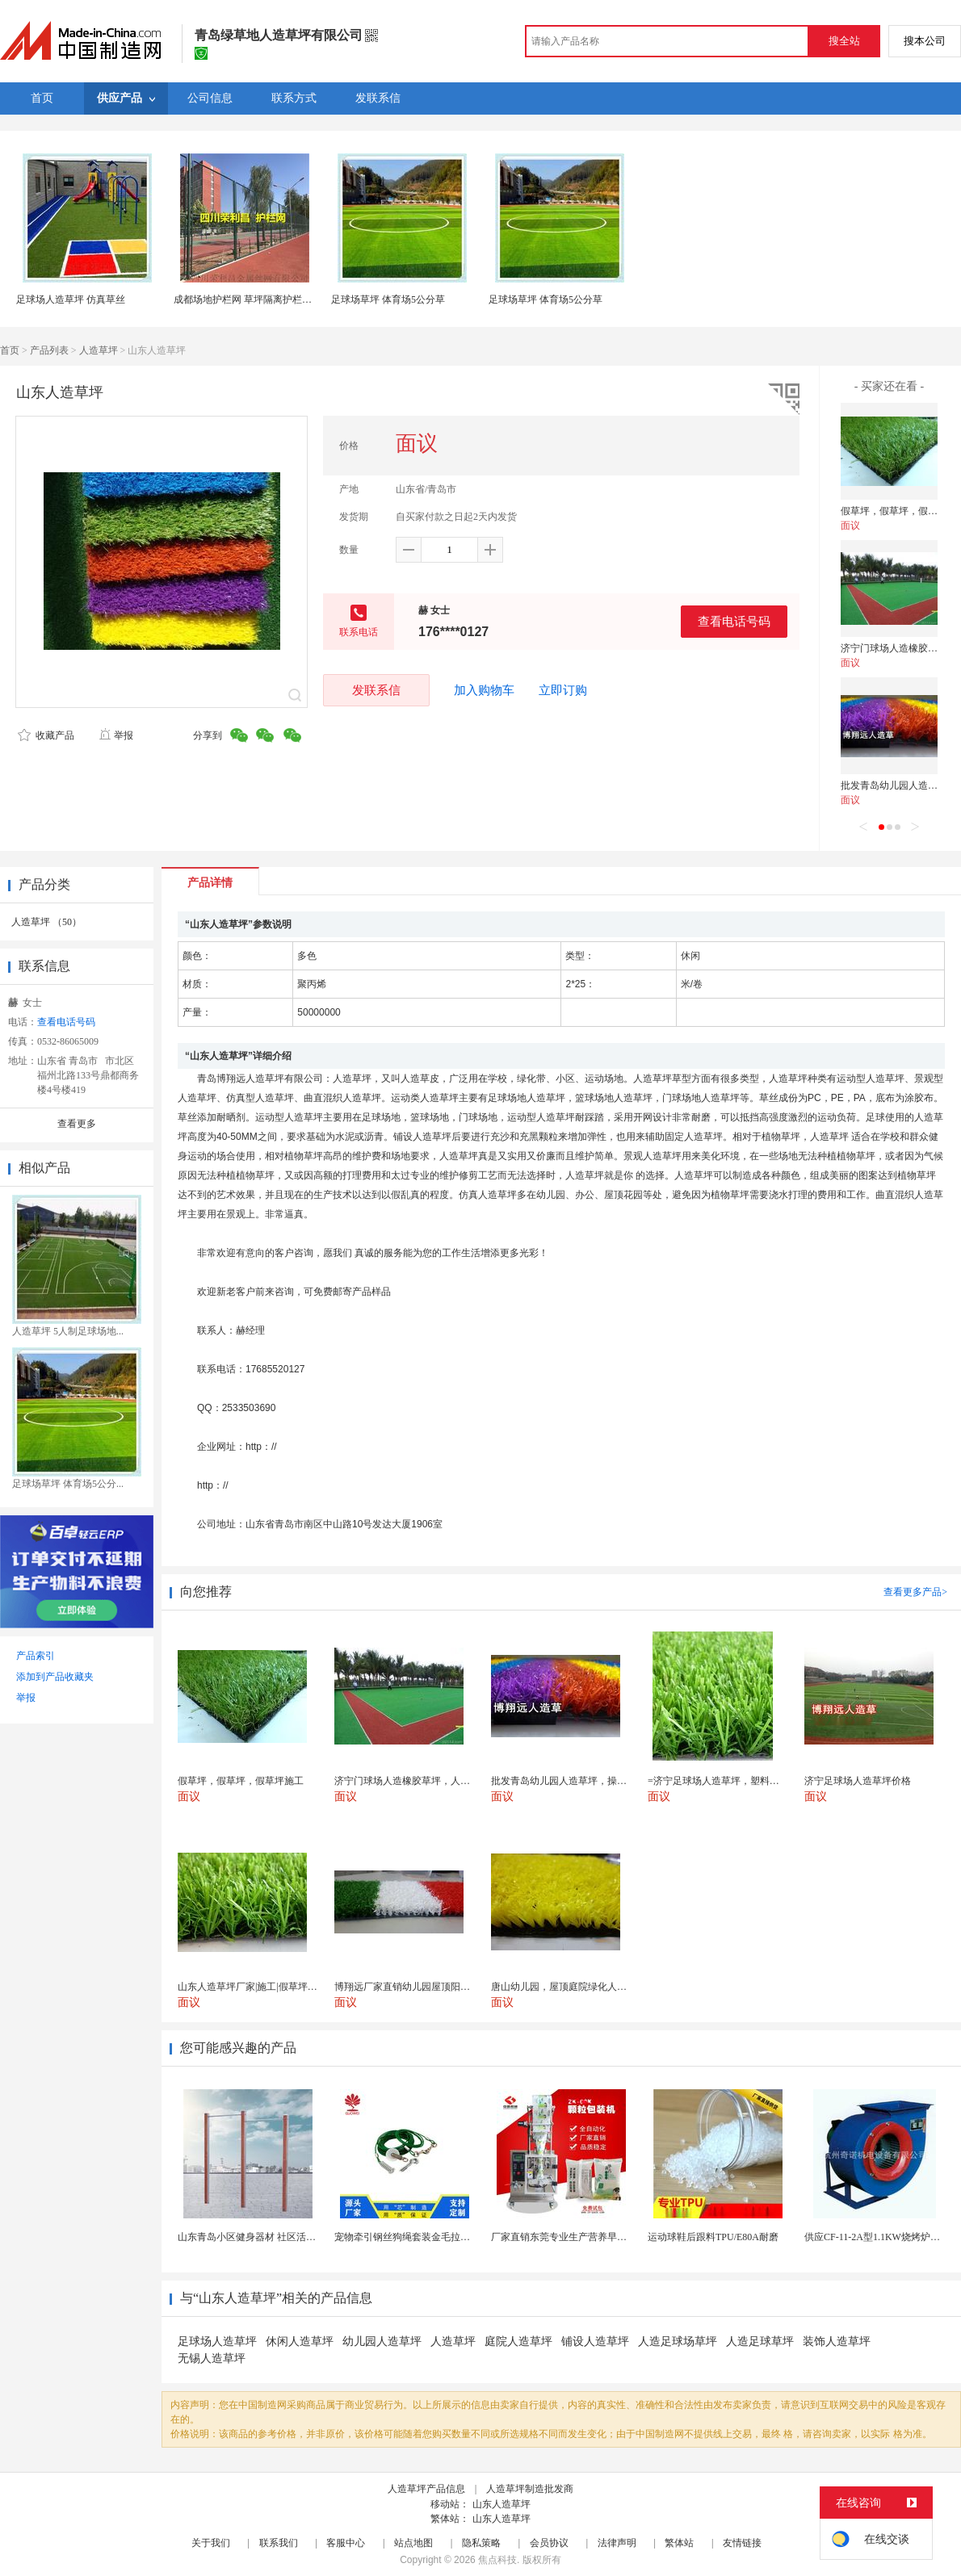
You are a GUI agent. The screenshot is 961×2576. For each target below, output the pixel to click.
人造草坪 (98, 350)
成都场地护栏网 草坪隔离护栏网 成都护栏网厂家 (278, 299)
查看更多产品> (915, 1592)
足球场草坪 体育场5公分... (68, 1483)
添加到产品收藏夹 (55, 1676)
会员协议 (549, 2543)
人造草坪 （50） (46, 922)
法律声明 (617, 2543)
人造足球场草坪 (677, 2341)
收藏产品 (46, 735)
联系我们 (278, 2543)
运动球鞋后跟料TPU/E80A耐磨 (713, 2237)
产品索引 (35, 1655)
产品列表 (49, 350)
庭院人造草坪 (518, 2341)
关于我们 (210, 2543)
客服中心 (345, 2543)
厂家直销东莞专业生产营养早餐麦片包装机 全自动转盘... (612, 2237)
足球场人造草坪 (217, 2341)
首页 (9, 350)
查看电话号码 (734, 621)
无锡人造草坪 (211, 2358)
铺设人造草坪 (595, 2341)
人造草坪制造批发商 (529, 2488)
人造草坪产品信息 (426, 2488)
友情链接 (742, 2543)
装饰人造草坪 (837, 2341)
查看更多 (76, 1123)
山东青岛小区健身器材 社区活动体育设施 (266, 2237)
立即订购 (563, 690)
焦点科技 (497, 2560)
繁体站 (679, 2543)
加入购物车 (484, 690)
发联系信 (376, 690)
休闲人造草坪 (300, 2341)
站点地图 (413, 2543)
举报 (116, 735)
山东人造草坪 (501, 2504)
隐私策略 (481, 2543)
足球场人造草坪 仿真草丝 (70, 299)
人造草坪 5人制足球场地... (68, 1331)
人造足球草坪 (760, 2341)
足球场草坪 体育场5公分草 (388, 299)
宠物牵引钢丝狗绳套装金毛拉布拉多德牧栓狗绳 (436, 2237)
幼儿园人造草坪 (382, 2341)
